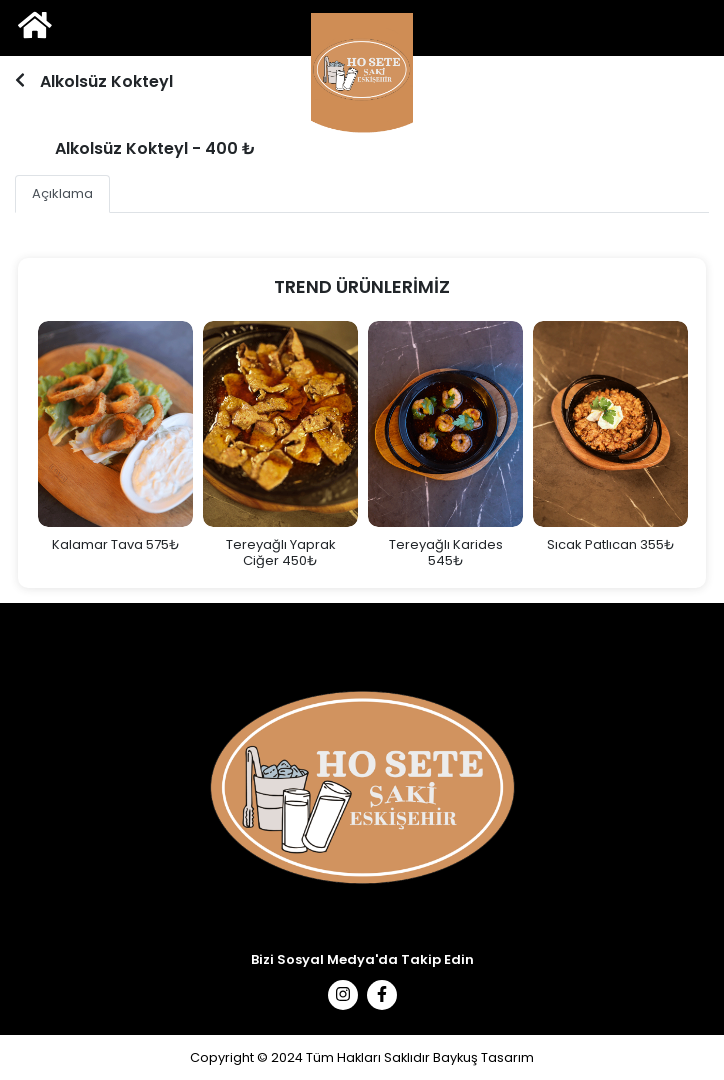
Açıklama (62, 193)
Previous (18, 444)
